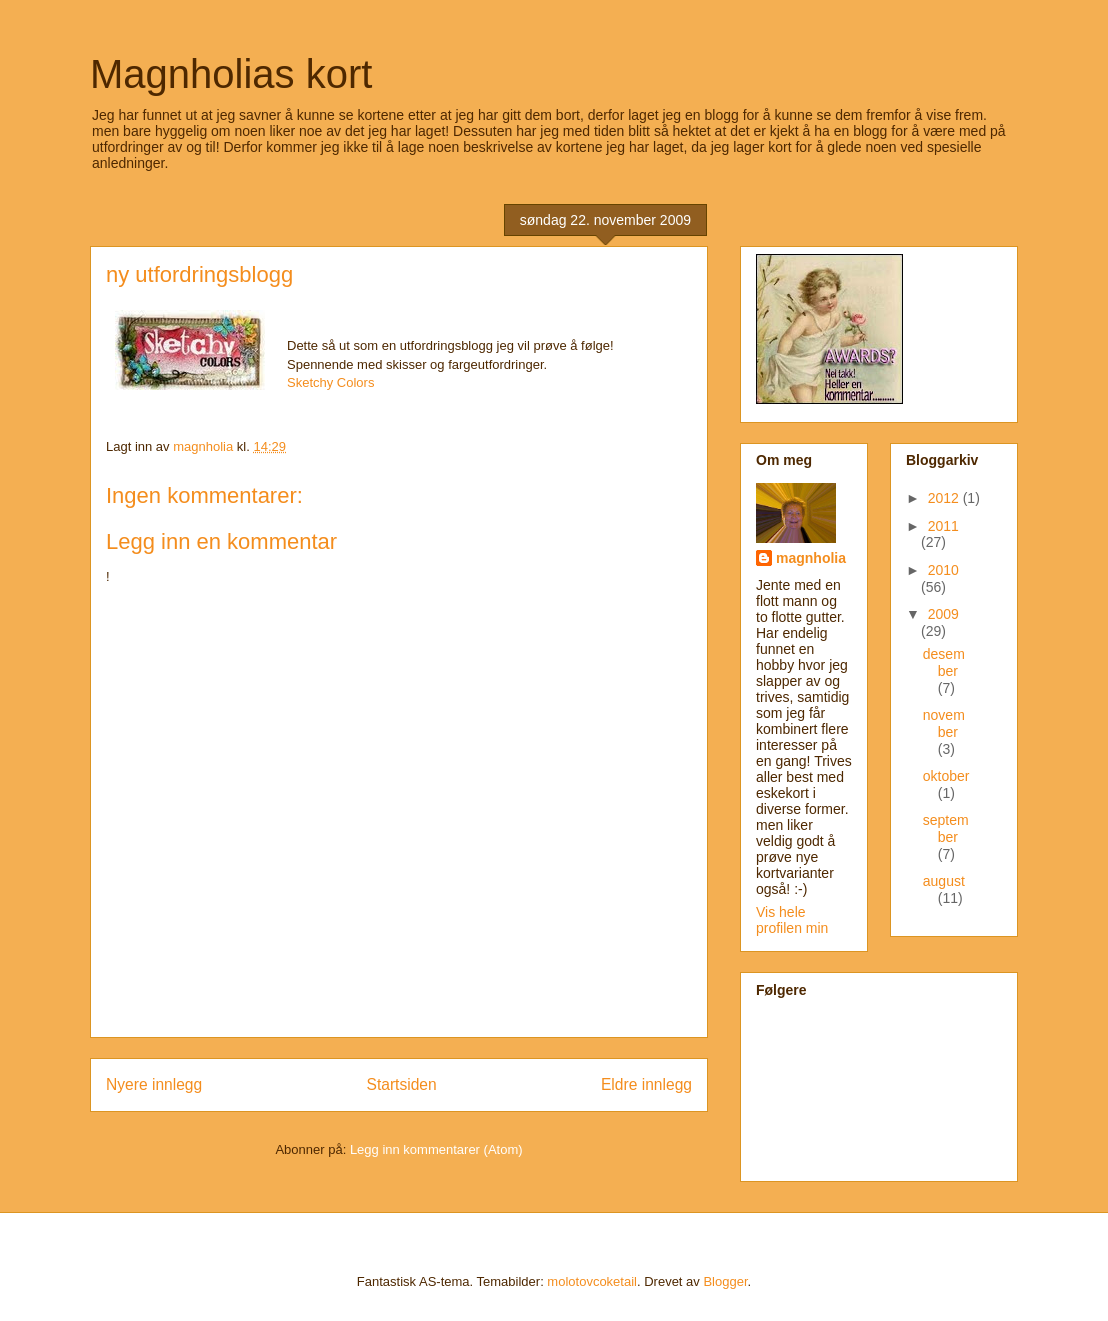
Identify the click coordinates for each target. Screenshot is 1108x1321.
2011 (943, 526)
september (946, 828)
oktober (946, 776)
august (944, 881)
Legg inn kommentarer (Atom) (436, 1149)
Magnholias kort (231, 74)
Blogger (725, 1281)
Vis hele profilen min (792, 920)
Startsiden (401, 1084)
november (944, 723)
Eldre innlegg (646, 1084)
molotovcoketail (592, 1281)
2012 (945, 498)
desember (944, 662)
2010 (943, 570)
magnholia (811, 558)
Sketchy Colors (330, 382)
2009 (943, 614)
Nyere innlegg (154, 1084)
